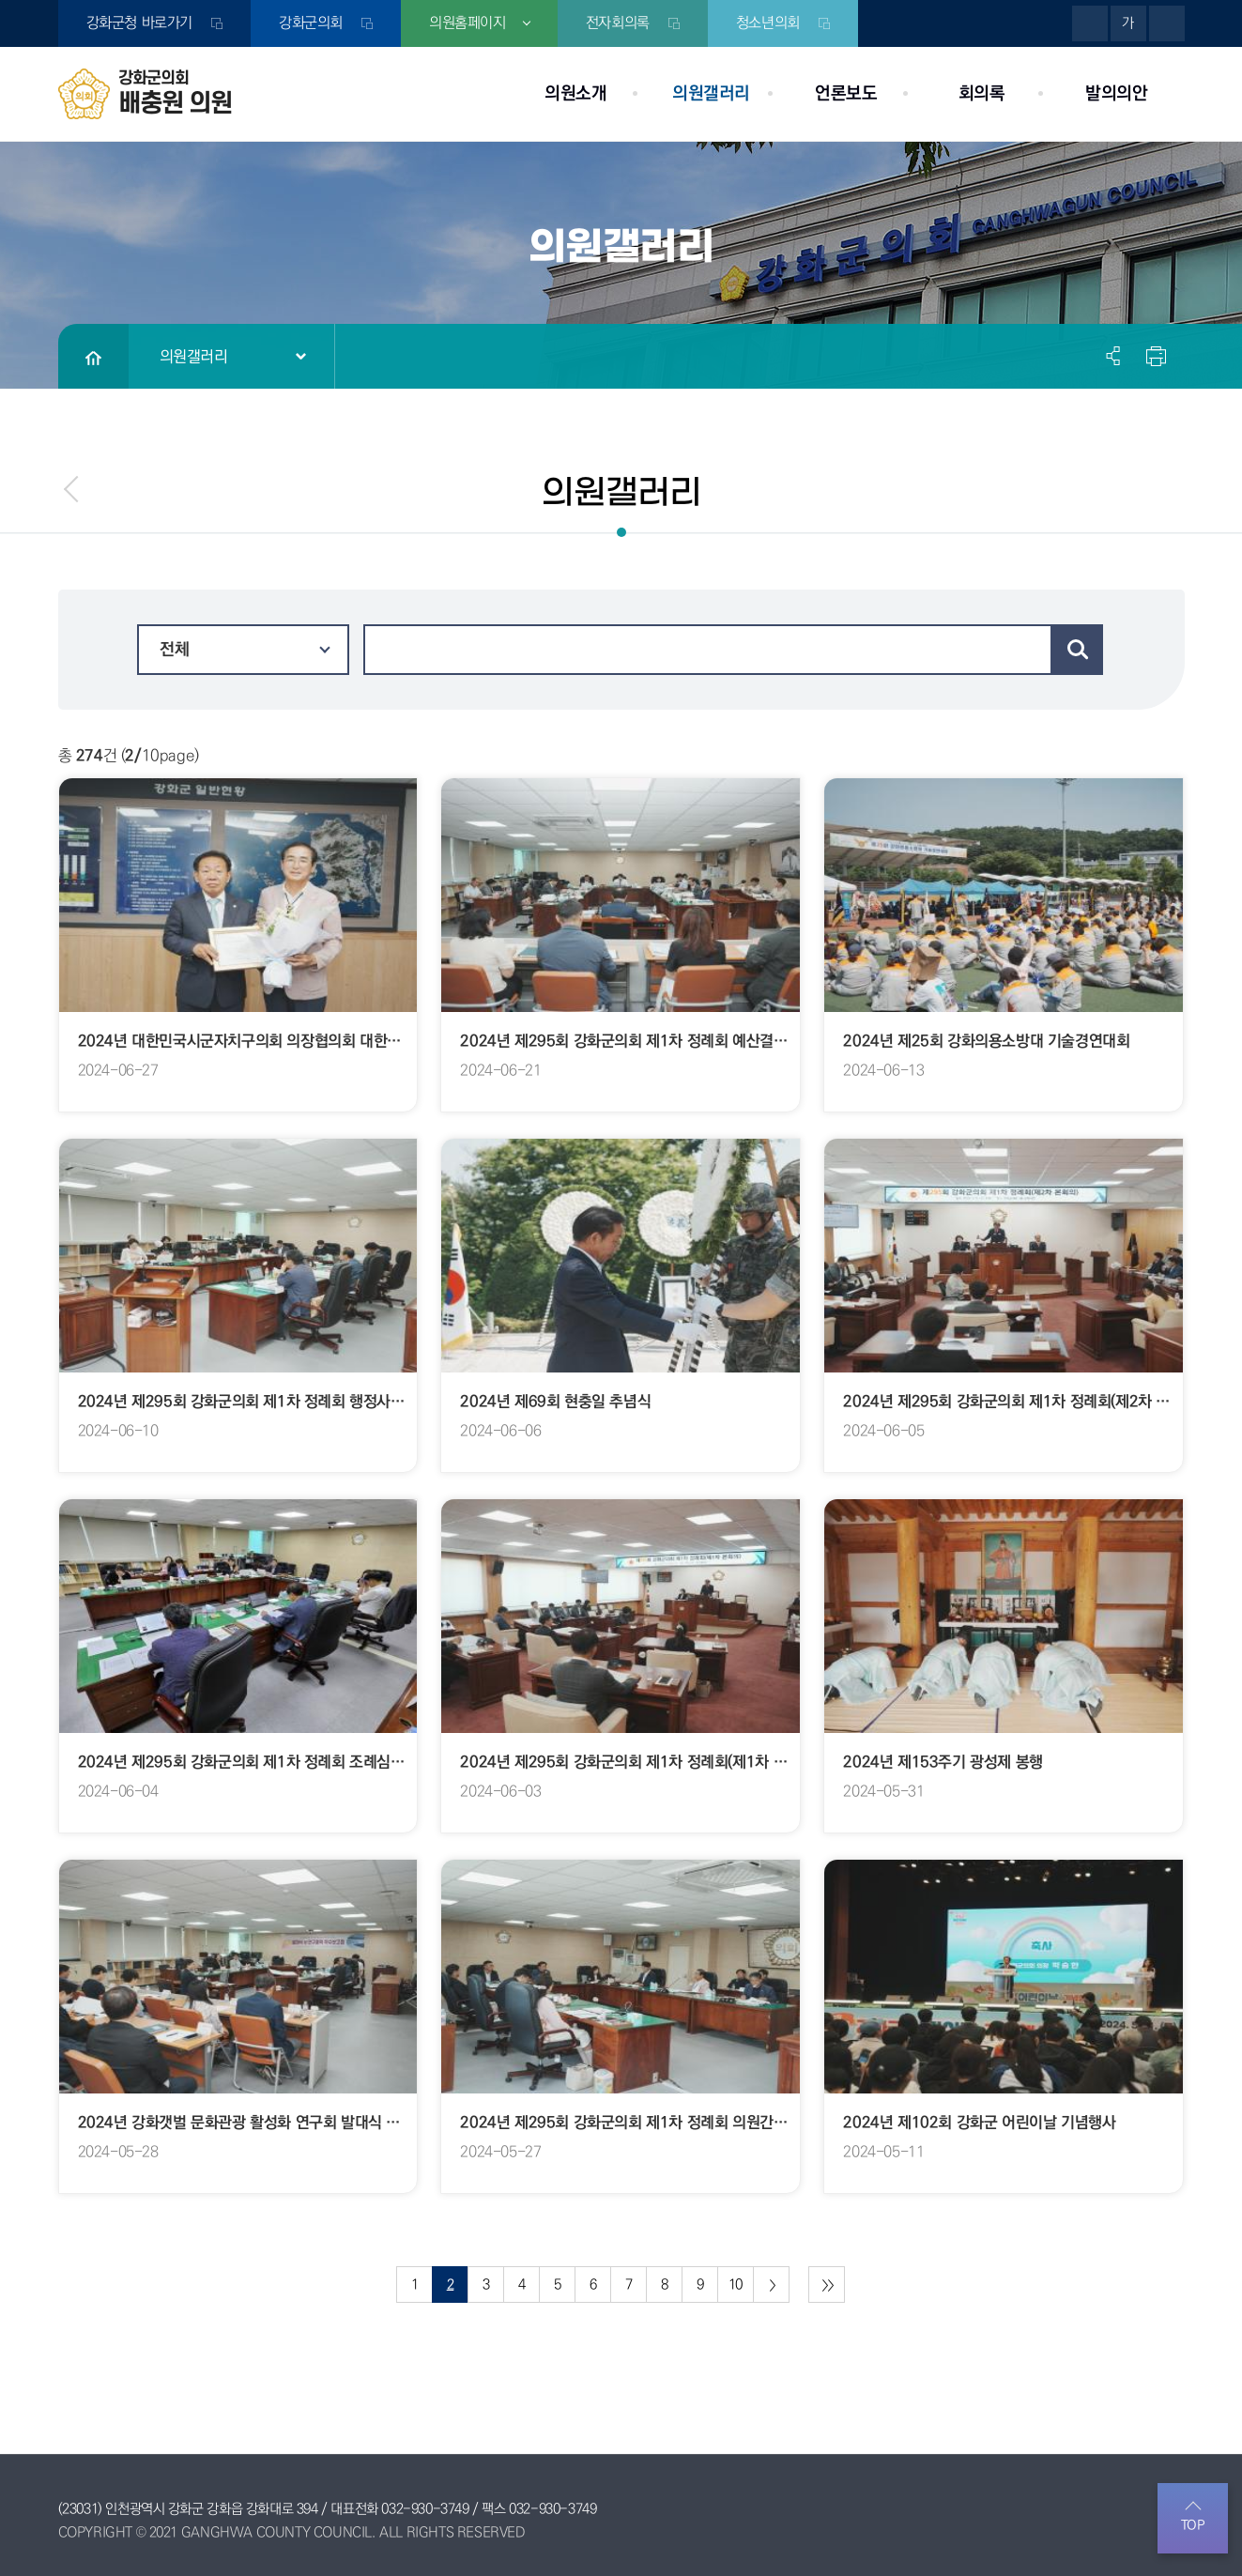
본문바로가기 (0, 0)
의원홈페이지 (467, 23)
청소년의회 (769, 23)
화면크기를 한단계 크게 (1090, 23)
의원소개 (575, 93)
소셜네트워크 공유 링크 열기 (1114, 356)
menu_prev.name (72, 489)
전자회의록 (619, 23)
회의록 (981, 93)
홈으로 (93, 357)
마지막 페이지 (826, 2284)
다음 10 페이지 (771, 2284)
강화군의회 (311, 23)
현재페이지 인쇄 (1154, 356)
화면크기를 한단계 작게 (1167, 23)
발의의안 (1116, 93)
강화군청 (139, 23)
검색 (1077, 649)
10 (735, 2284)
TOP (1193, 2525)
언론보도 (846, 93)
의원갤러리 (711, 93)
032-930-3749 (424, 2509)
